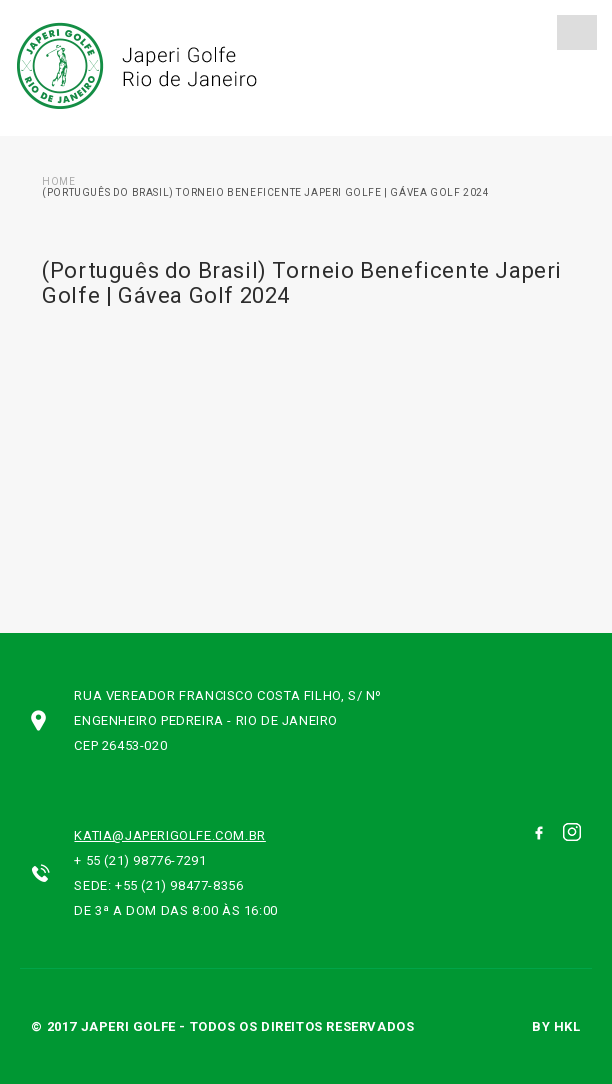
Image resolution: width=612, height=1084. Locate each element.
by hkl (556, 1026)
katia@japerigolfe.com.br (169, 835)
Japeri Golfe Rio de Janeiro (134, 66)
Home (58, 181)
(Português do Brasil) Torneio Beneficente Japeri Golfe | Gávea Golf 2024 (265, 192)
